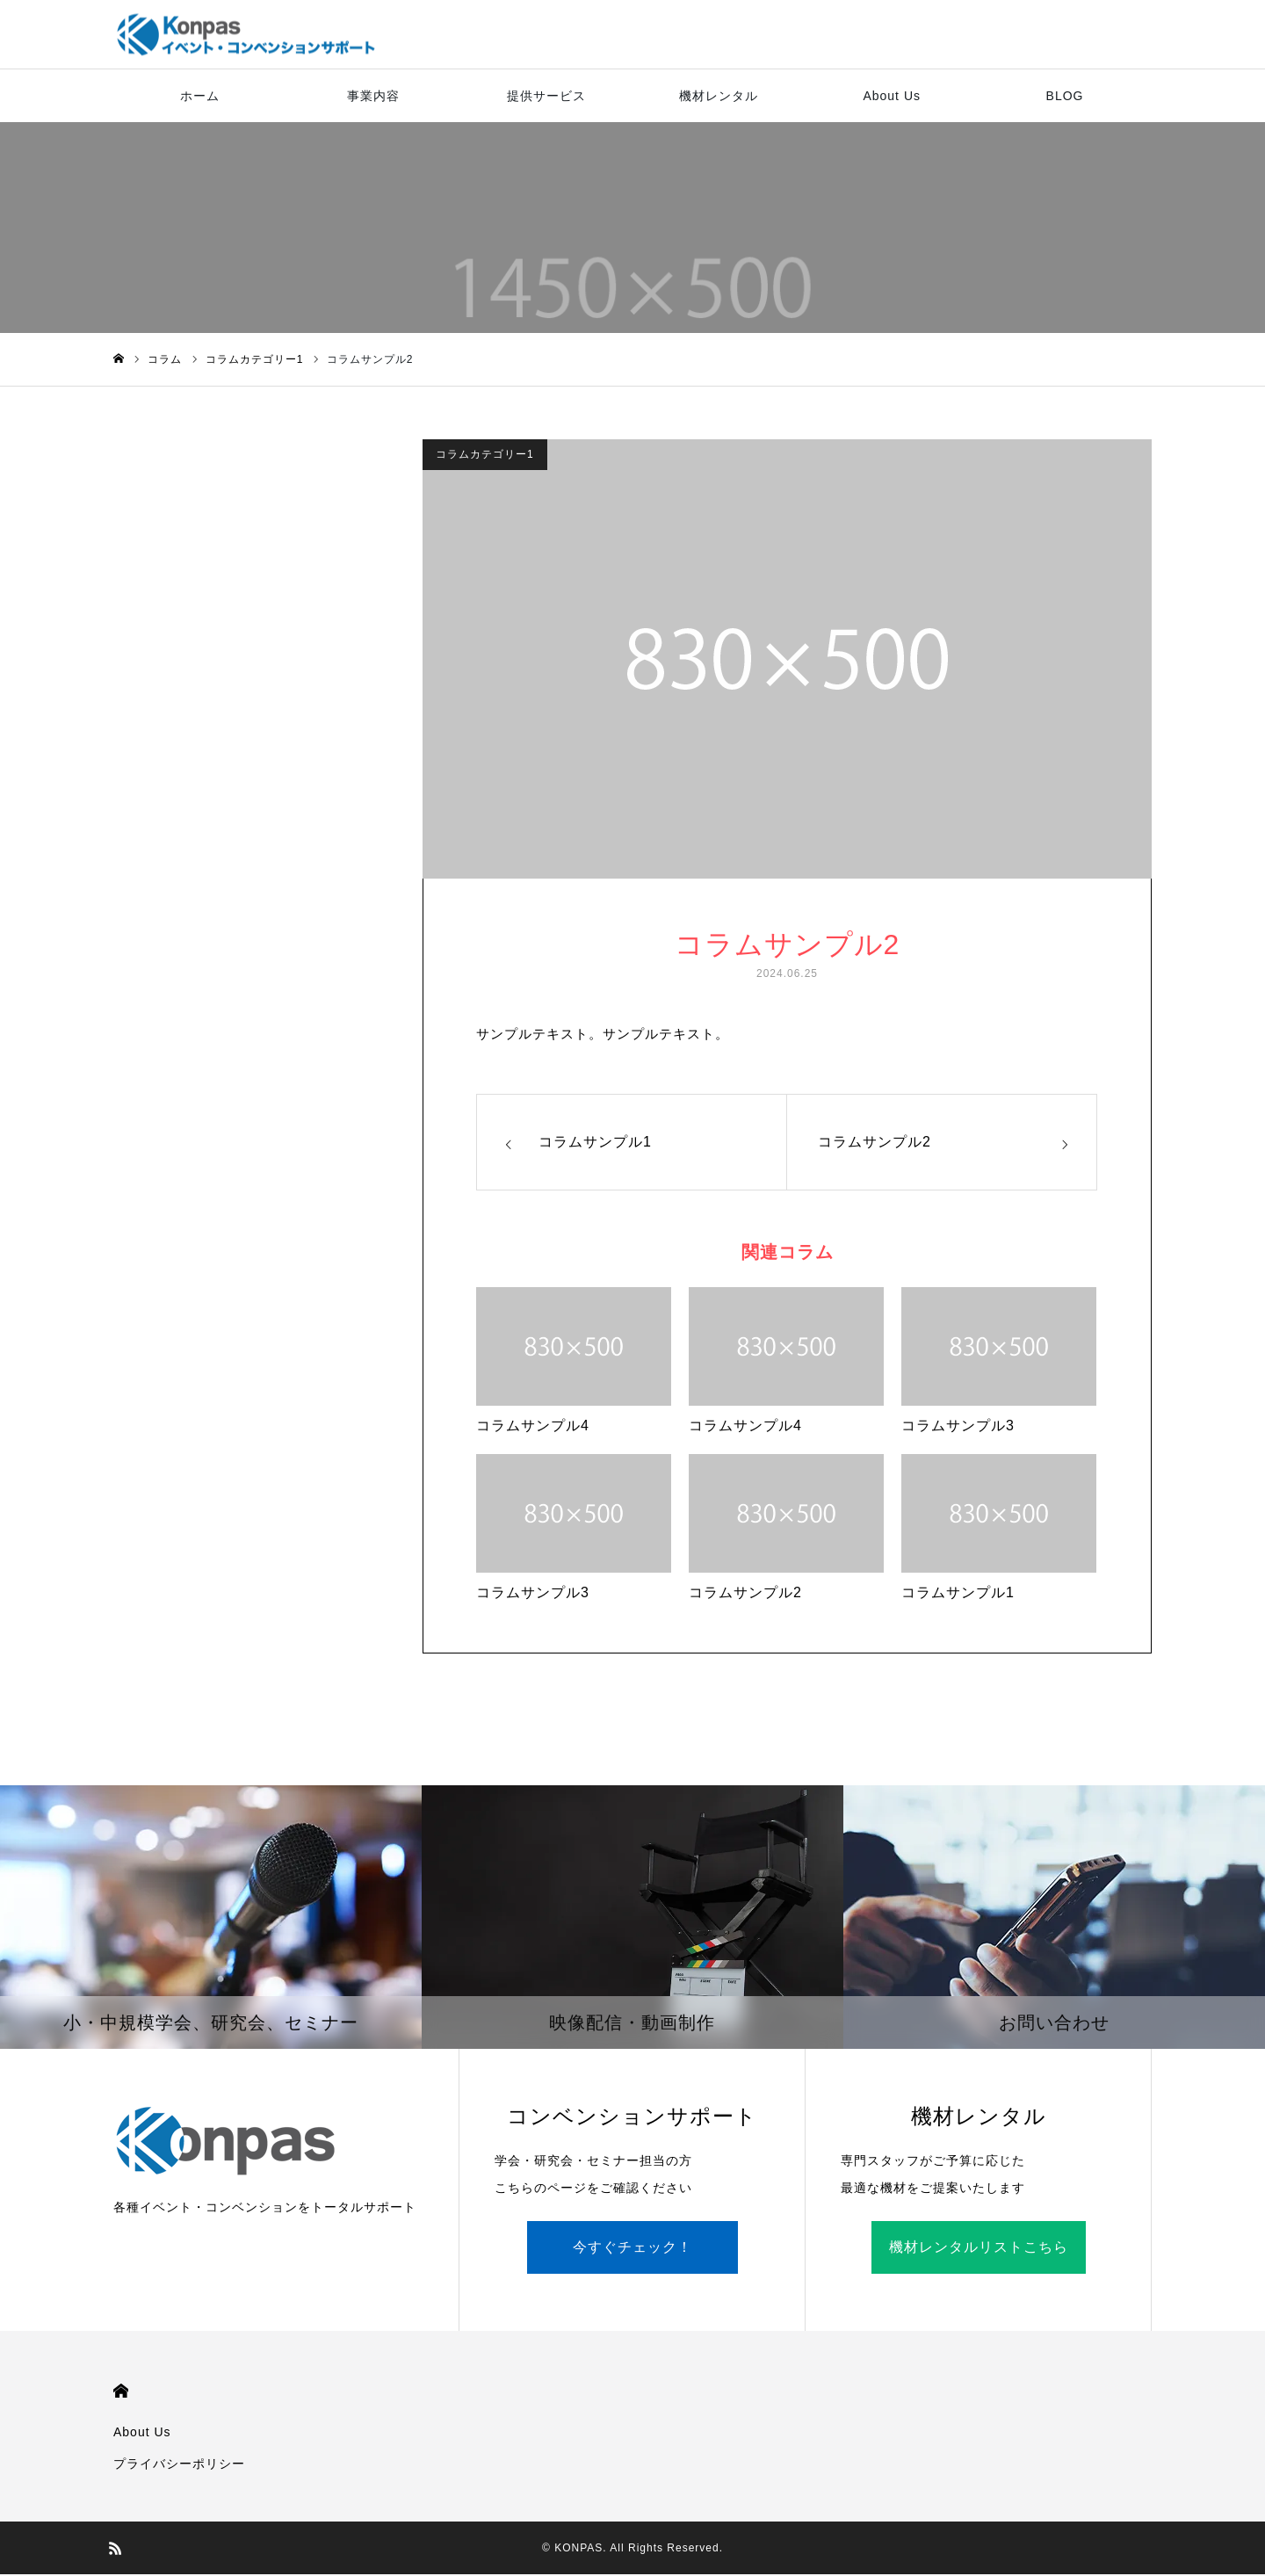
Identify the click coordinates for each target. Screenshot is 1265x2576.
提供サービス (546, 97)
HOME (120, 2392)
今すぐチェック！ (632, 2248)
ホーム (200, 97)
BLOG (1065, 97)
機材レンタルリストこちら (978, 2248)
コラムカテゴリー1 (485, 456)
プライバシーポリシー (179, 2465)
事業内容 (373, 97)
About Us (892, 97)
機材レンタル (718, 97)
